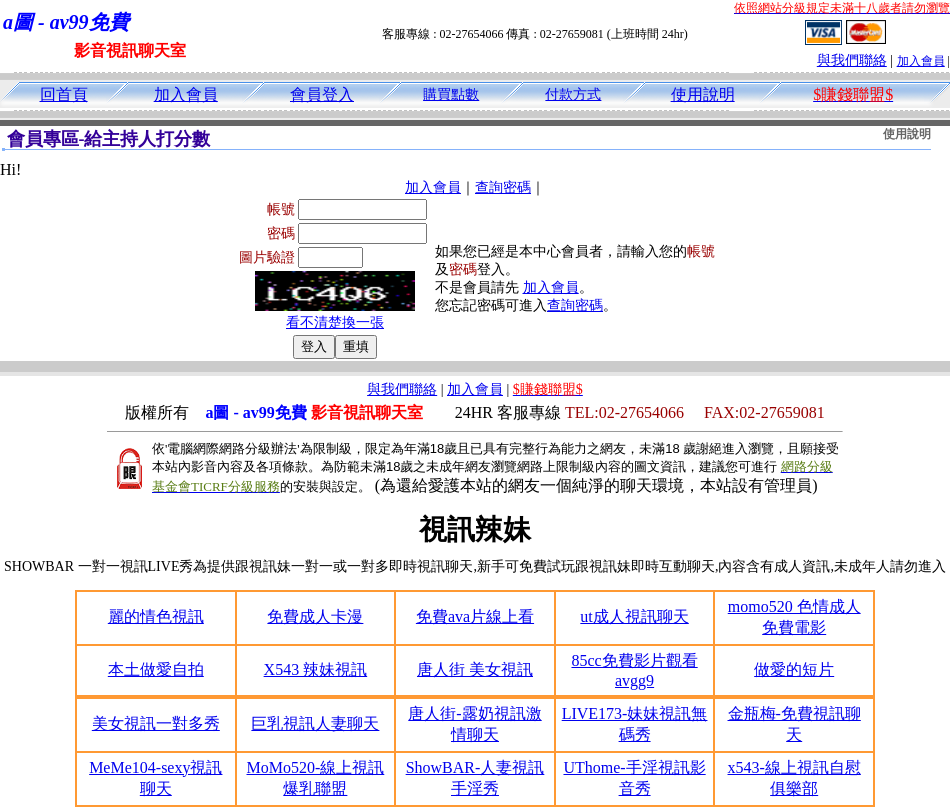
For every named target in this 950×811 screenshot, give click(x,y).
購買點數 (451, 94)
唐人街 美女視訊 (475, 669)
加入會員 (921, 61)
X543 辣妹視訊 (316, 669)
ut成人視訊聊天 (634, 616)
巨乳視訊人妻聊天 (315, 723)
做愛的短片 (794, 669)
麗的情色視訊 (156, 616)
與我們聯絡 (852, 60)
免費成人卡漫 (315, 616)
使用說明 (703, 94)
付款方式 (573, 94)
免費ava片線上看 (475, 616)
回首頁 (64, 94)
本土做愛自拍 (156, 669)
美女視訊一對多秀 (156, 723)
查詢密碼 (503, 187)
